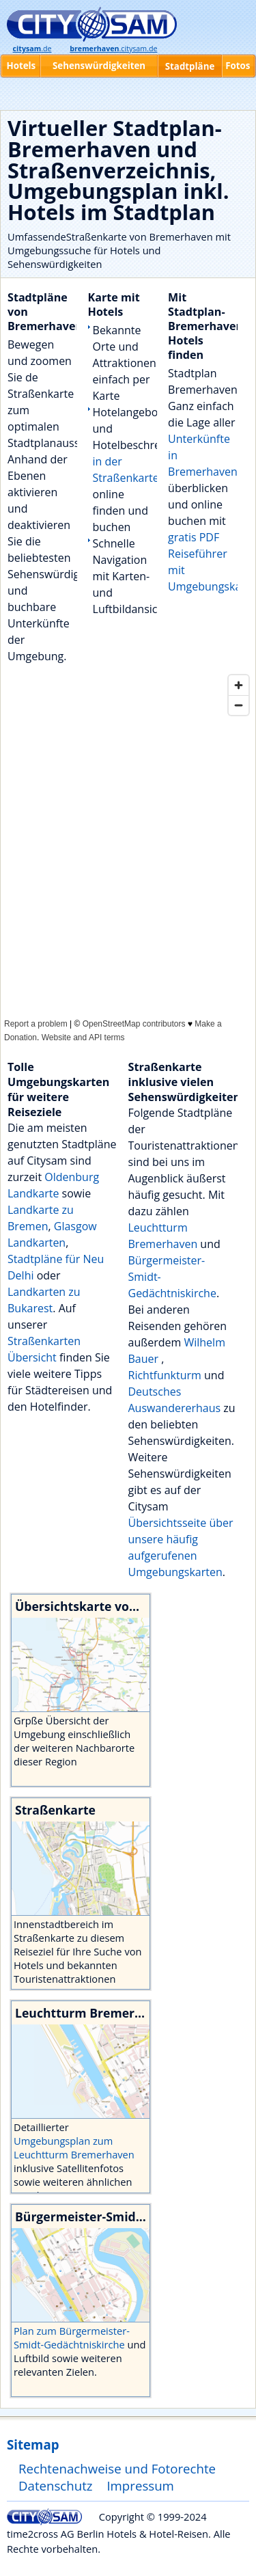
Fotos (237, 65)
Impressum (140, 2485)
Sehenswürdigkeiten (99, 65)
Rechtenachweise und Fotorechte (117, 2468)
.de (32, 48)
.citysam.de (113, 48)
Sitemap (33, 2444)
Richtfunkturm (166, 1375)
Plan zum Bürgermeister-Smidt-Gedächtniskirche (72, 2337)
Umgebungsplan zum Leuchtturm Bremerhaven (74, 2147)
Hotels (20, 65)
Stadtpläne (190, 66)
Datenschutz (55, 2485)
